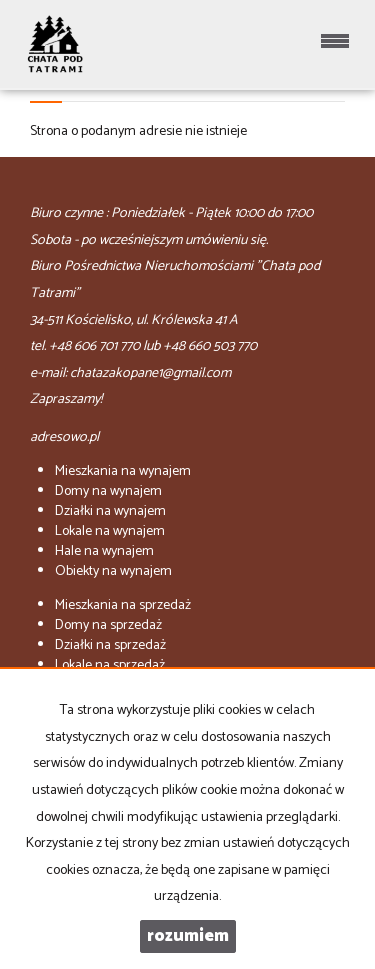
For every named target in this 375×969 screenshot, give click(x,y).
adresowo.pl (64, 437)
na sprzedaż (123, 605)
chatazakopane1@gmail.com (150, 373)
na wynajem (123, 471)
